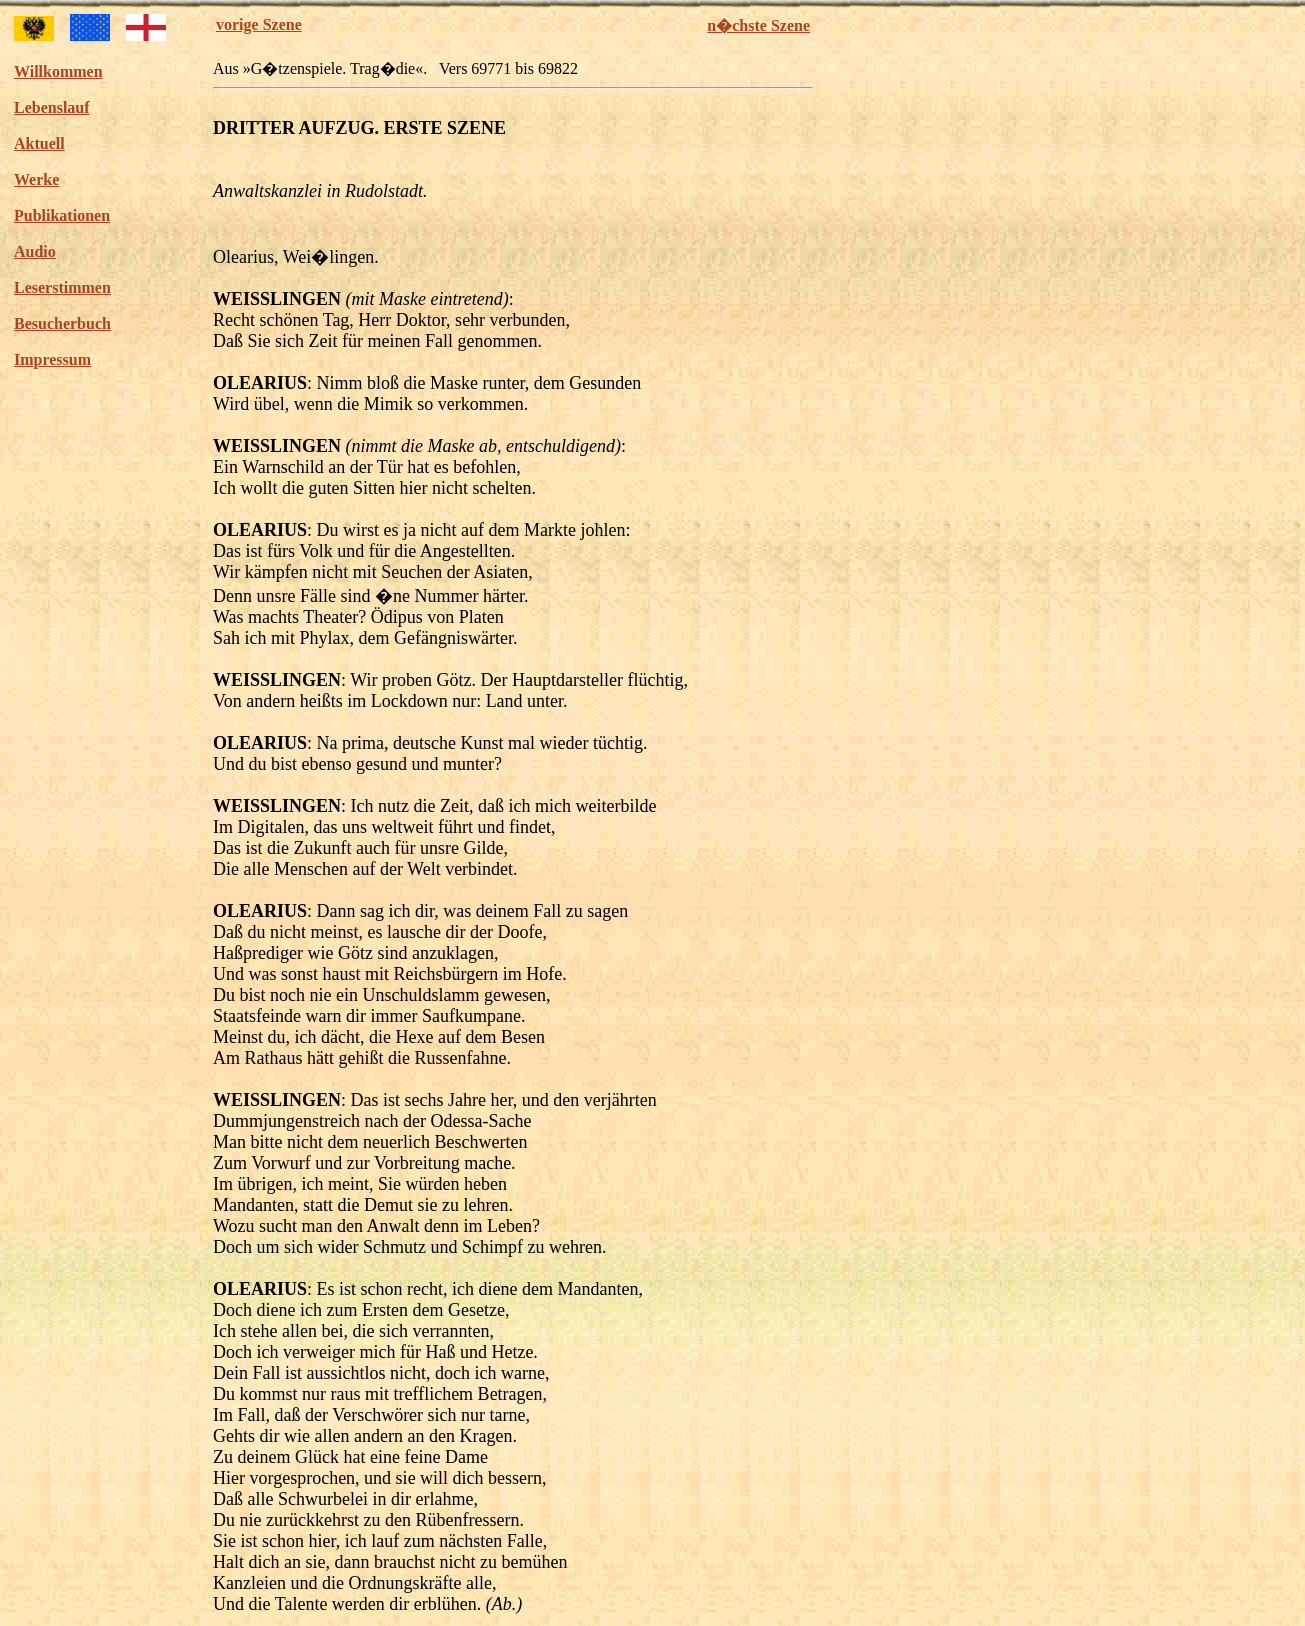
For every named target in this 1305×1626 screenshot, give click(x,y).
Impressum (52, 359)
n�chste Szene (758, 25)
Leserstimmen (62, 287)
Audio (35, 251)
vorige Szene (259, 24)
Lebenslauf (52, 107)
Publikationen (62, 215)
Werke (36, 179)
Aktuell (39, 143)
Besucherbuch (62, 323)
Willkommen (58, 71)
